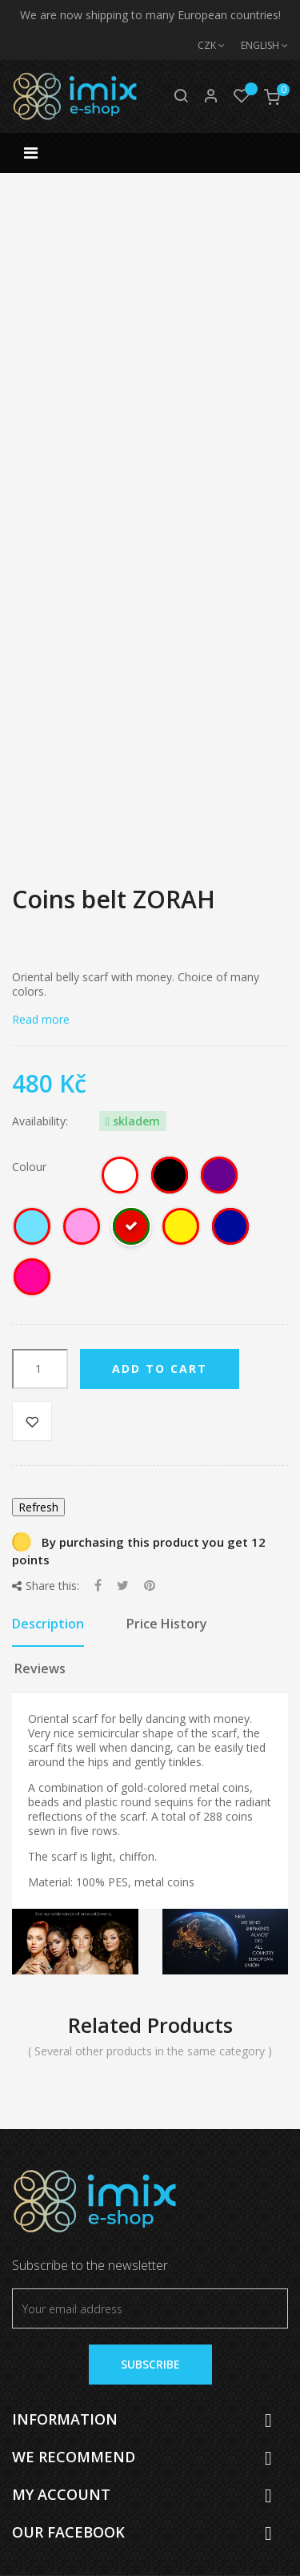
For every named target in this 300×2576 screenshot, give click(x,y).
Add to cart (159, 1368)
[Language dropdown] (256, 45)
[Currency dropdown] (203, 45)
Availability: (40, 1121)
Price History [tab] (166, 1623)
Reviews (40, 1668)
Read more (41, 1019)
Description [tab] (48, 1623)
